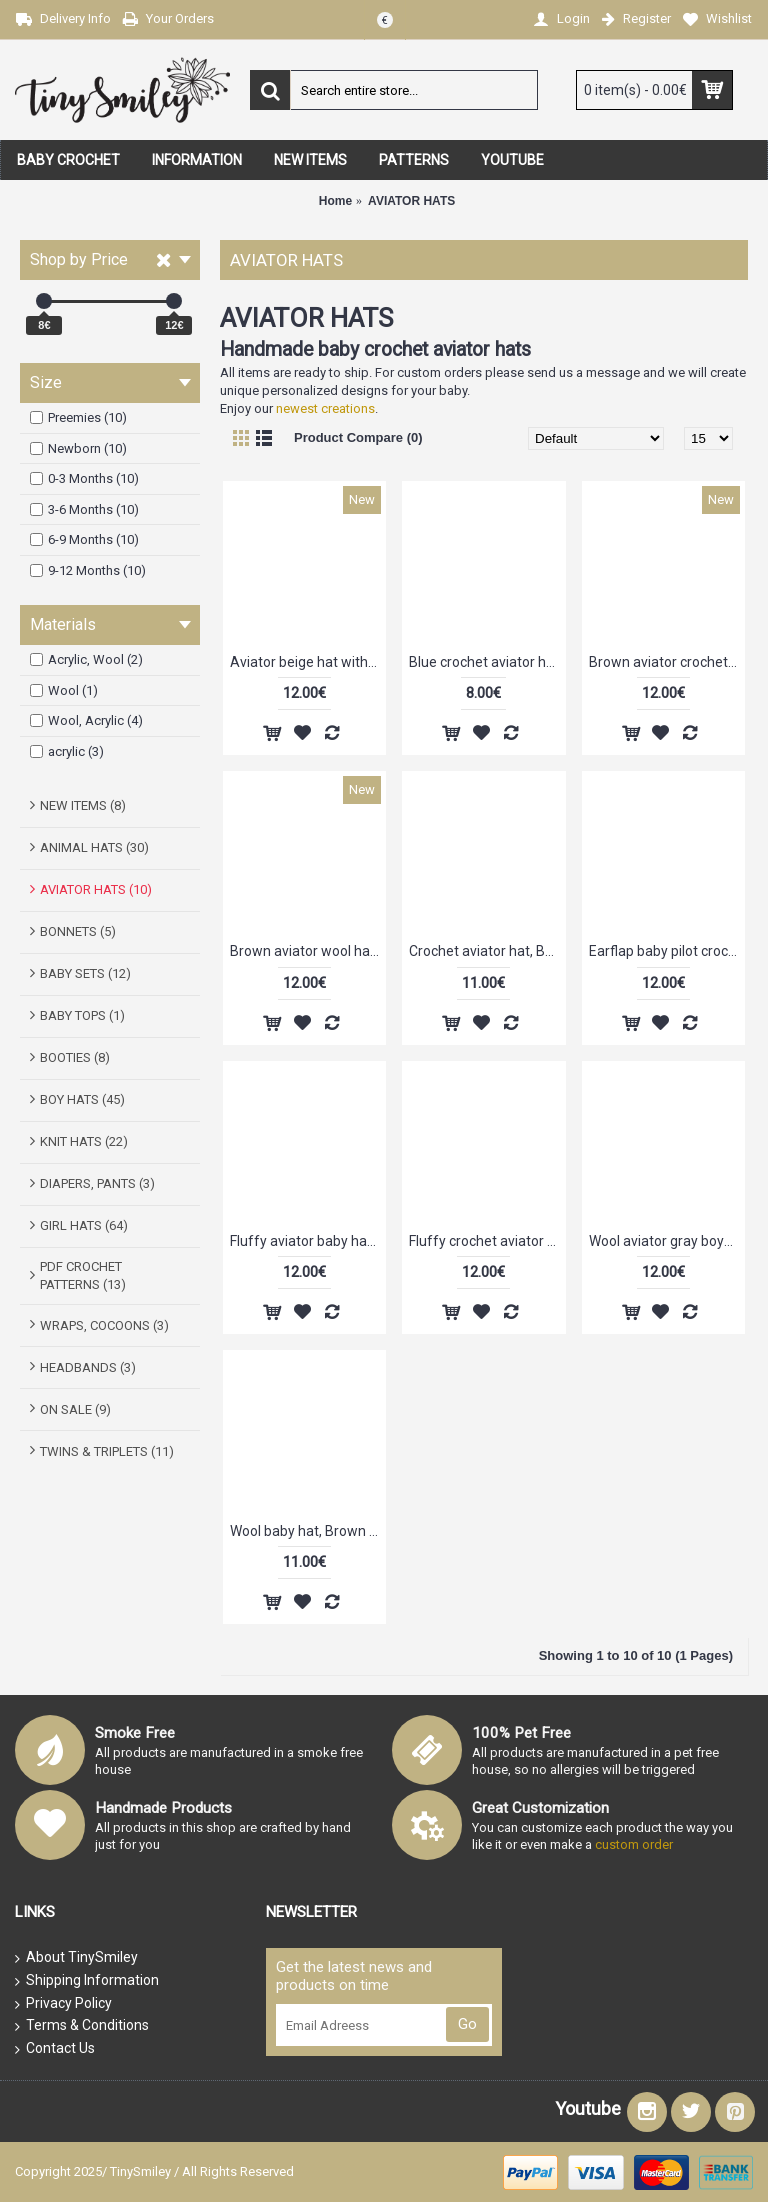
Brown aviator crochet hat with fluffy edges (667, 662)
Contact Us (55, 2049)
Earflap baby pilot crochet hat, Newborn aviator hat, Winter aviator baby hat (667, 951)
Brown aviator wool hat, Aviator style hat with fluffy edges (308, 951)
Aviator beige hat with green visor (308, 662)
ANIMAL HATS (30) (94, 847)
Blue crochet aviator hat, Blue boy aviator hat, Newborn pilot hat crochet (487, 662)
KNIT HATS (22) (84, 1141)
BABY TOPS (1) (82, 1015)
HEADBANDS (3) (88, 1367)
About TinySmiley (76, 1958)
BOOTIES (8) (75, 1057)
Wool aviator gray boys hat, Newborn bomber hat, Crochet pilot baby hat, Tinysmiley (667, 1241)
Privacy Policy (63, 2004)
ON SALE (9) (75, 1409)
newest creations (325, 408)
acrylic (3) (67, 751)
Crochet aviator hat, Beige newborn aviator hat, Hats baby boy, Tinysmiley (487, 951)
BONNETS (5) (78, 931)
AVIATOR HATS (411, 201)
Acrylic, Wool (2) (86, 659)
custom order (634, 1844)
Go (467, 2024)
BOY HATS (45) (82, 1099)
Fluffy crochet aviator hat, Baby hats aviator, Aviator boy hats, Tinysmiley (487, 1241)
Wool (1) (64, 690)
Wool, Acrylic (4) (86, 720)
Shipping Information (87, 1981)
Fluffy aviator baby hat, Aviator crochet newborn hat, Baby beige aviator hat (308, 1241)
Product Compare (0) (358, 437)
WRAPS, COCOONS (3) (104, 1325)
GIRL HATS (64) (84, 1225)
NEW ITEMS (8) (83, 805)
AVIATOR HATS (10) (96, 889)
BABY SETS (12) (85, 973)
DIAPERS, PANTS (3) (97, 1183)
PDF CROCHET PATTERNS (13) (83, 1275)
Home (335, 201)
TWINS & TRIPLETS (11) (107, 1451)
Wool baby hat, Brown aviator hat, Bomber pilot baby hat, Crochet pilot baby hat (308, 1531)
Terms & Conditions (82, 2026)
